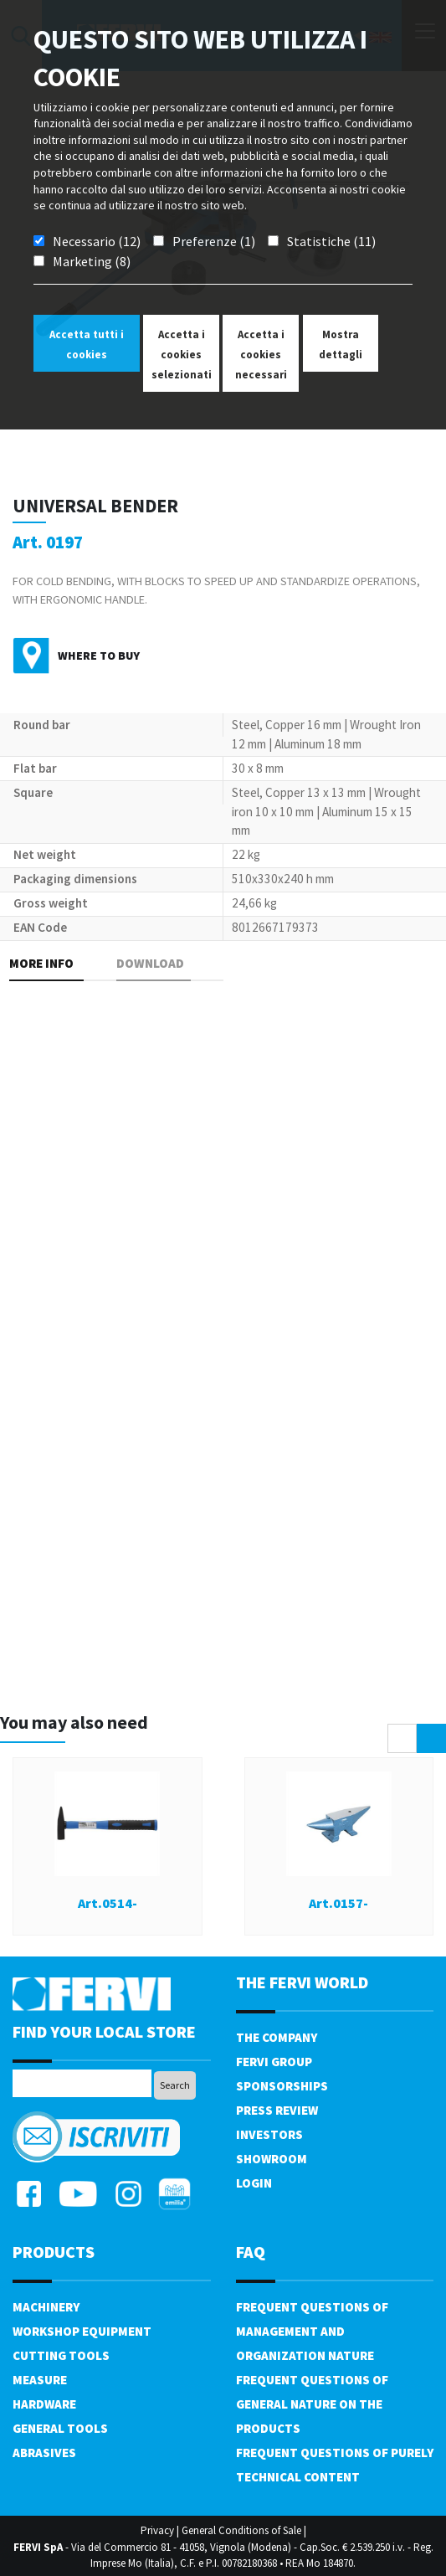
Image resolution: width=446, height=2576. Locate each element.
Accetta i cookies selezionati (181, 354)
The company (276, 2037)
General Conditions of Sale (241, 2530)
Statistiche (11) (331, 241)
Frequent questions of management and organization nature (312, 2331)
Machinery (46, 2307)
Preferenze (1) (213, 241)
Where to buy (99, 655)
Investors (269, 2134)
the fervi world (302, 1982)
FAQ (250, 2251)
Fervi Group (274, 2062)
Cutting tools (61, 2355)
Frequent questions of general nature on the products (312, 2404)
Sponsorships (282, 2086)
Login (254, 2183)
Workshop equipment (82, 2331)
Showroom (271, 2159)
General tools (60, 2428)
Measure (40, 2380)
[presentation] (402, 1738)
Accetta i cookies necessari (261, 354)
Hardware (44, 2404)
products (54, 2251)
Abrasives (44, 2452)
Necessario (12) (97, 241)
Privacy (157, 2530)
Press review (277, 2110)
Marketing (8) (92, 261)
